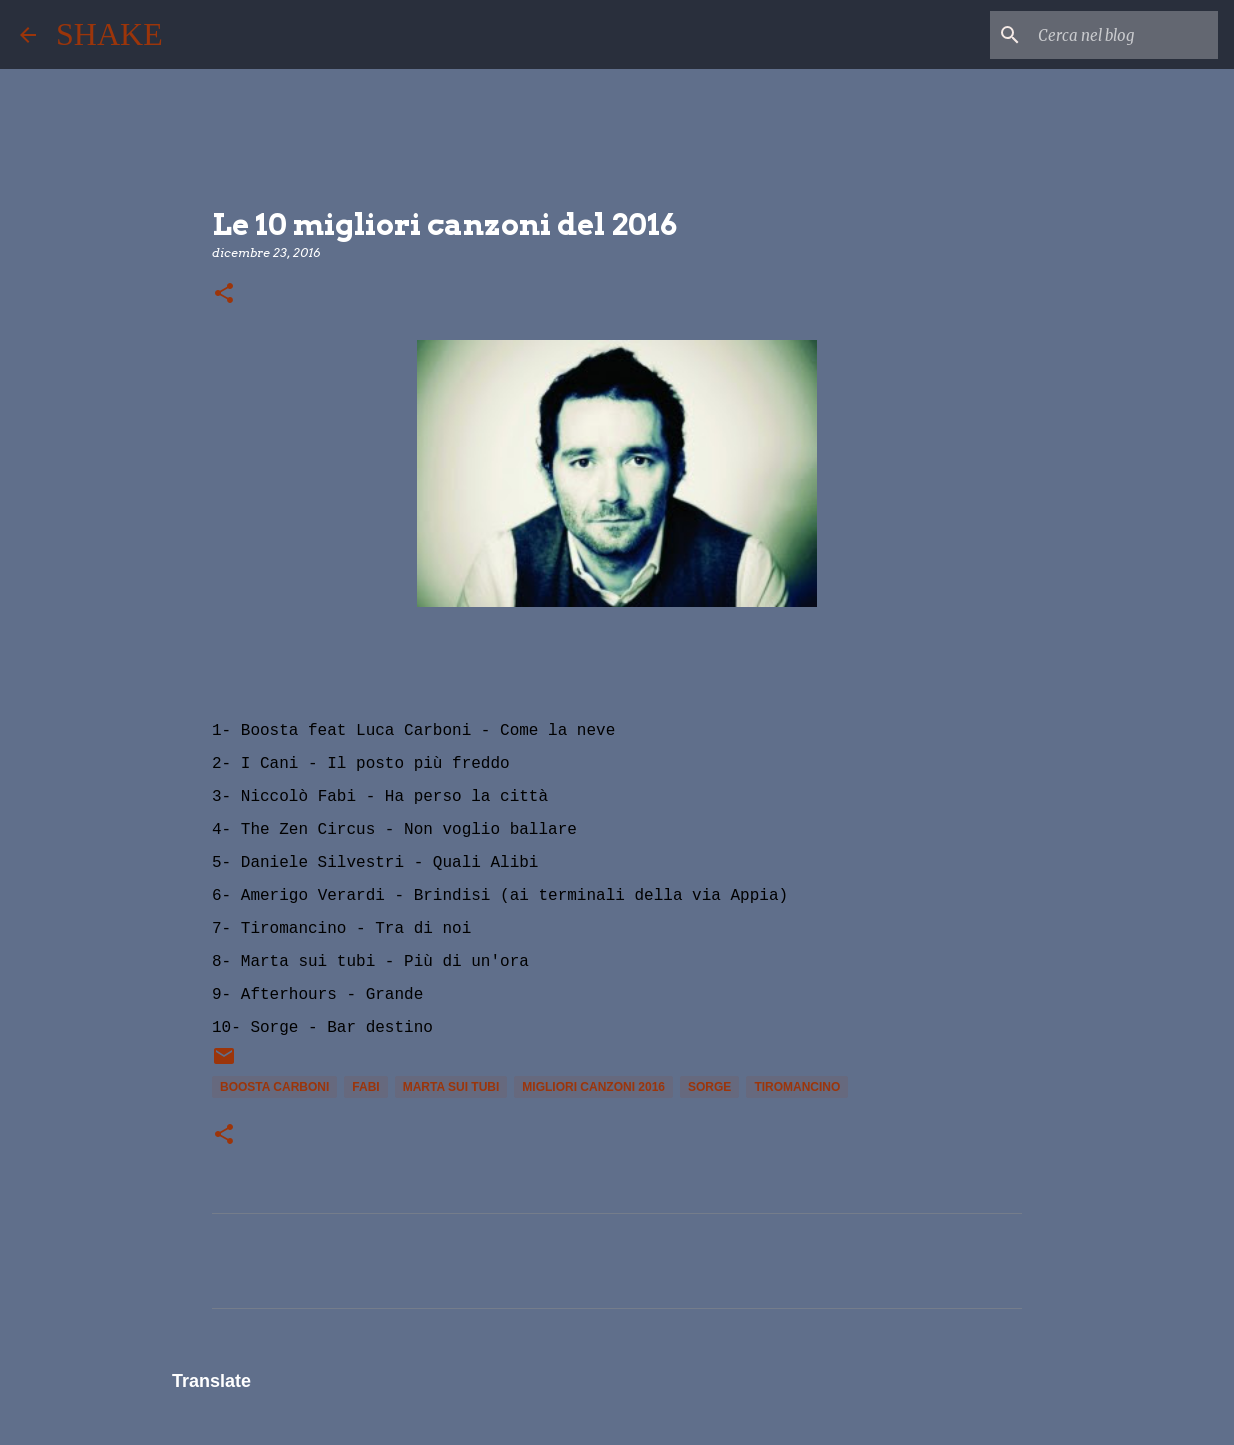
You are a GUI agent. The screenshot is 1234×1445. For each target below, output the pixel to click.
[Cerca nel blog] (1113, 35)
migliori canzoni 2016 (593, 1087)
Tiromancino (797, 1087)
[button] (224, 294)
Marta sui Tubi (451, 1087)
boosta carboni (274, 1087)
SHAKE (109, 34)
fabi (365, 1087)
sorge (709, 1087)
